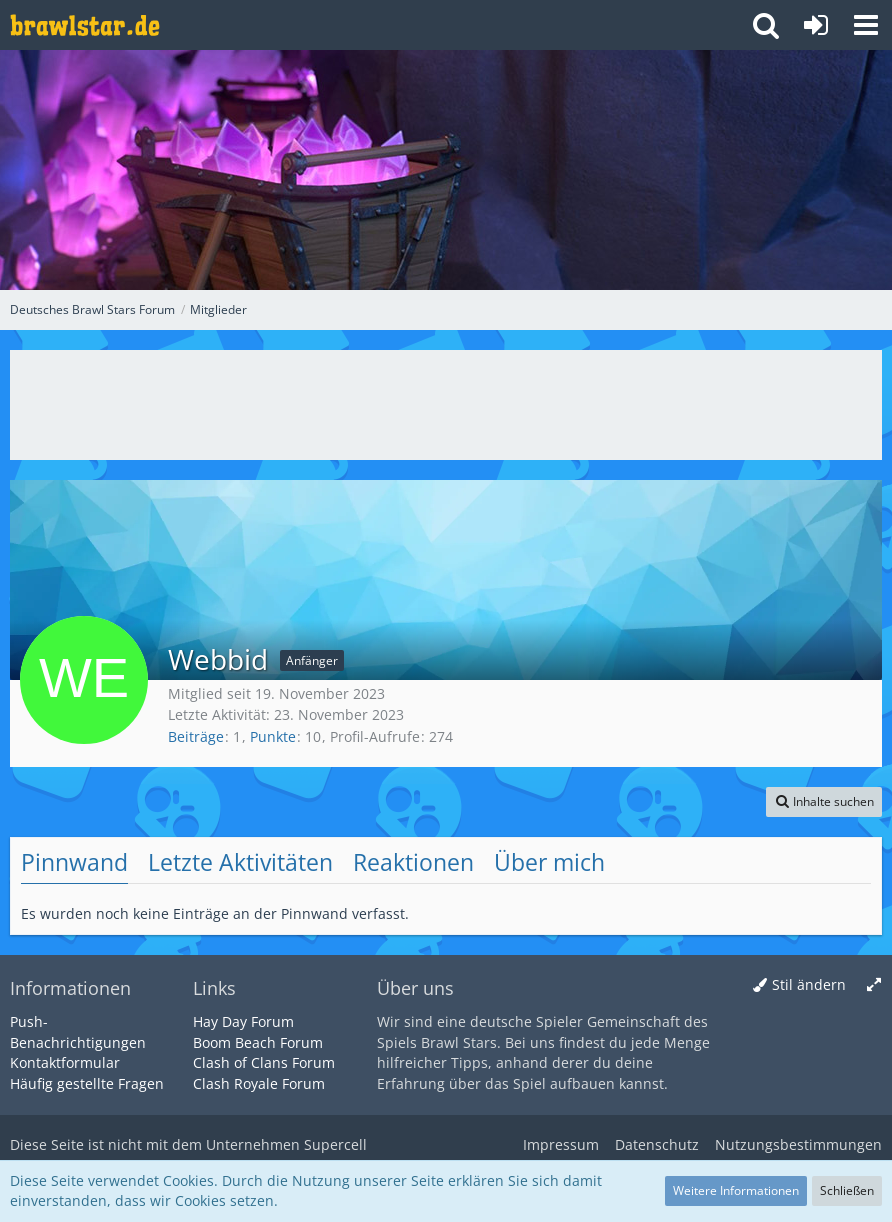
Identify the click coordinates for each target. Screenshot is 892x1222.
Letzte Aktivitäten (240, 862)
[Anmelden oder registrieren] (816, 25)
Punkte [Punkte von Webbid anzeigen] (273, 736)
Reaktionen (413, 862)
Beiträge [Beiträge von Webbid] (196, 736)
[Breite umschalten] (874, 985)
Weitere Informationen (736, 1190)
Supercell (335, 1144)
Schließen (847, 1190)
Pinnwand (74, 862)
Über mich (549, 862)
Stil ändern (809, 984)
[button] (866, 25)
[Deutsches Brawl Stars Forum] (85, 25)
